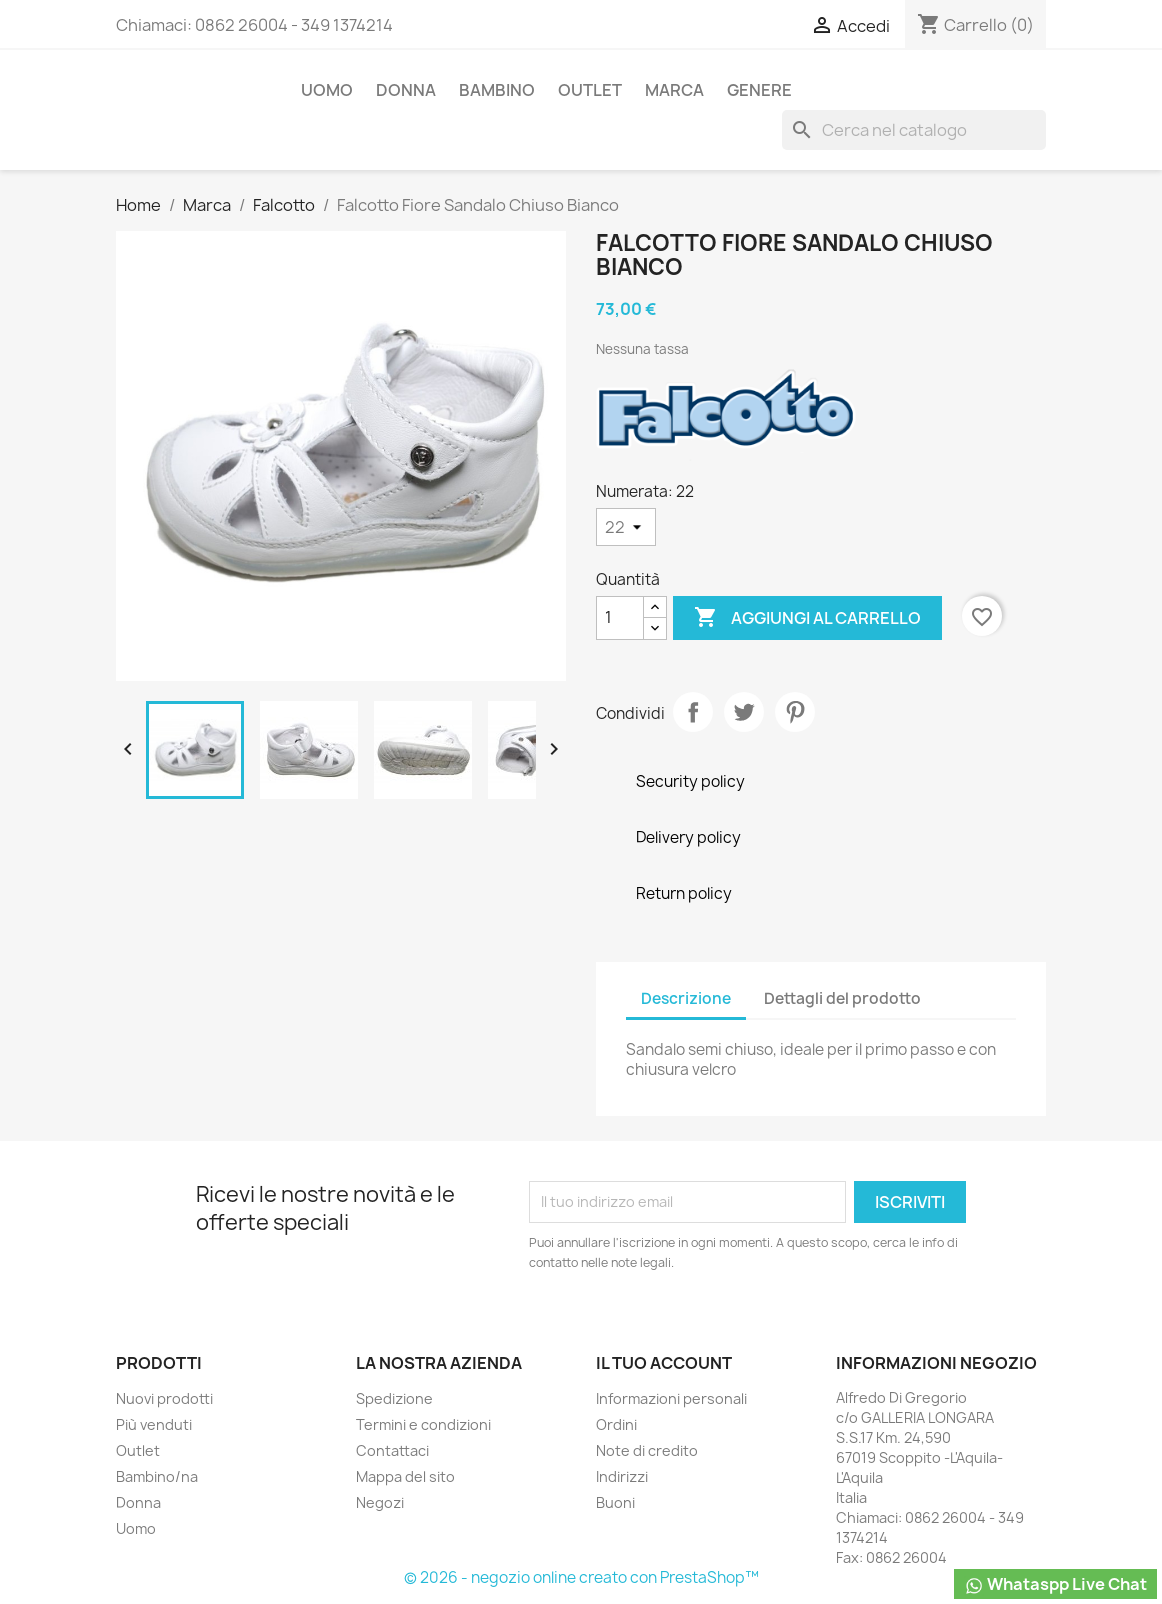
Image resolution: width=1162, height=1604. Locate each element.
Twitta (744, 712)
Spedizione (394, 1398)
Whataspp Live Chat (1055, 1584)
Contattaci (392, 1450)
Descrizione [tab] (686, 998)
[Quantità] (620, 618)
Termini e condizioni (423, 1424)
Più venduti (154, 1424)
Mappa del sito (405, 1476)
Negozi (380, 1502)
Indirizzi (622, 1476)
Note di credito (647, 1450)
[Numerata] (626, 527)
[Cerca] (914, 130)
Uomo (327, 90)
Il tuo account (664, 1363)
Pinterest (795, 712)
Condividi (693, 712)
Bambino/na (157, 1476)
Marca (674, 90)
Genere (759, 90)
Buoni (615, 1502)
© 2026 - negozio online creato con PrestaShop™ (581, 1577)
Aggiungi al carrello (807, 618)
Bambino (497, 90)
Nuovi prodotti (164, 1398)
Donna (406, 90)
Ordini (616, 1424)
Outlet (590, 90)
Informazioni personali (671, 1398)
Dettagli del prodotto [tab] (842, 998)
